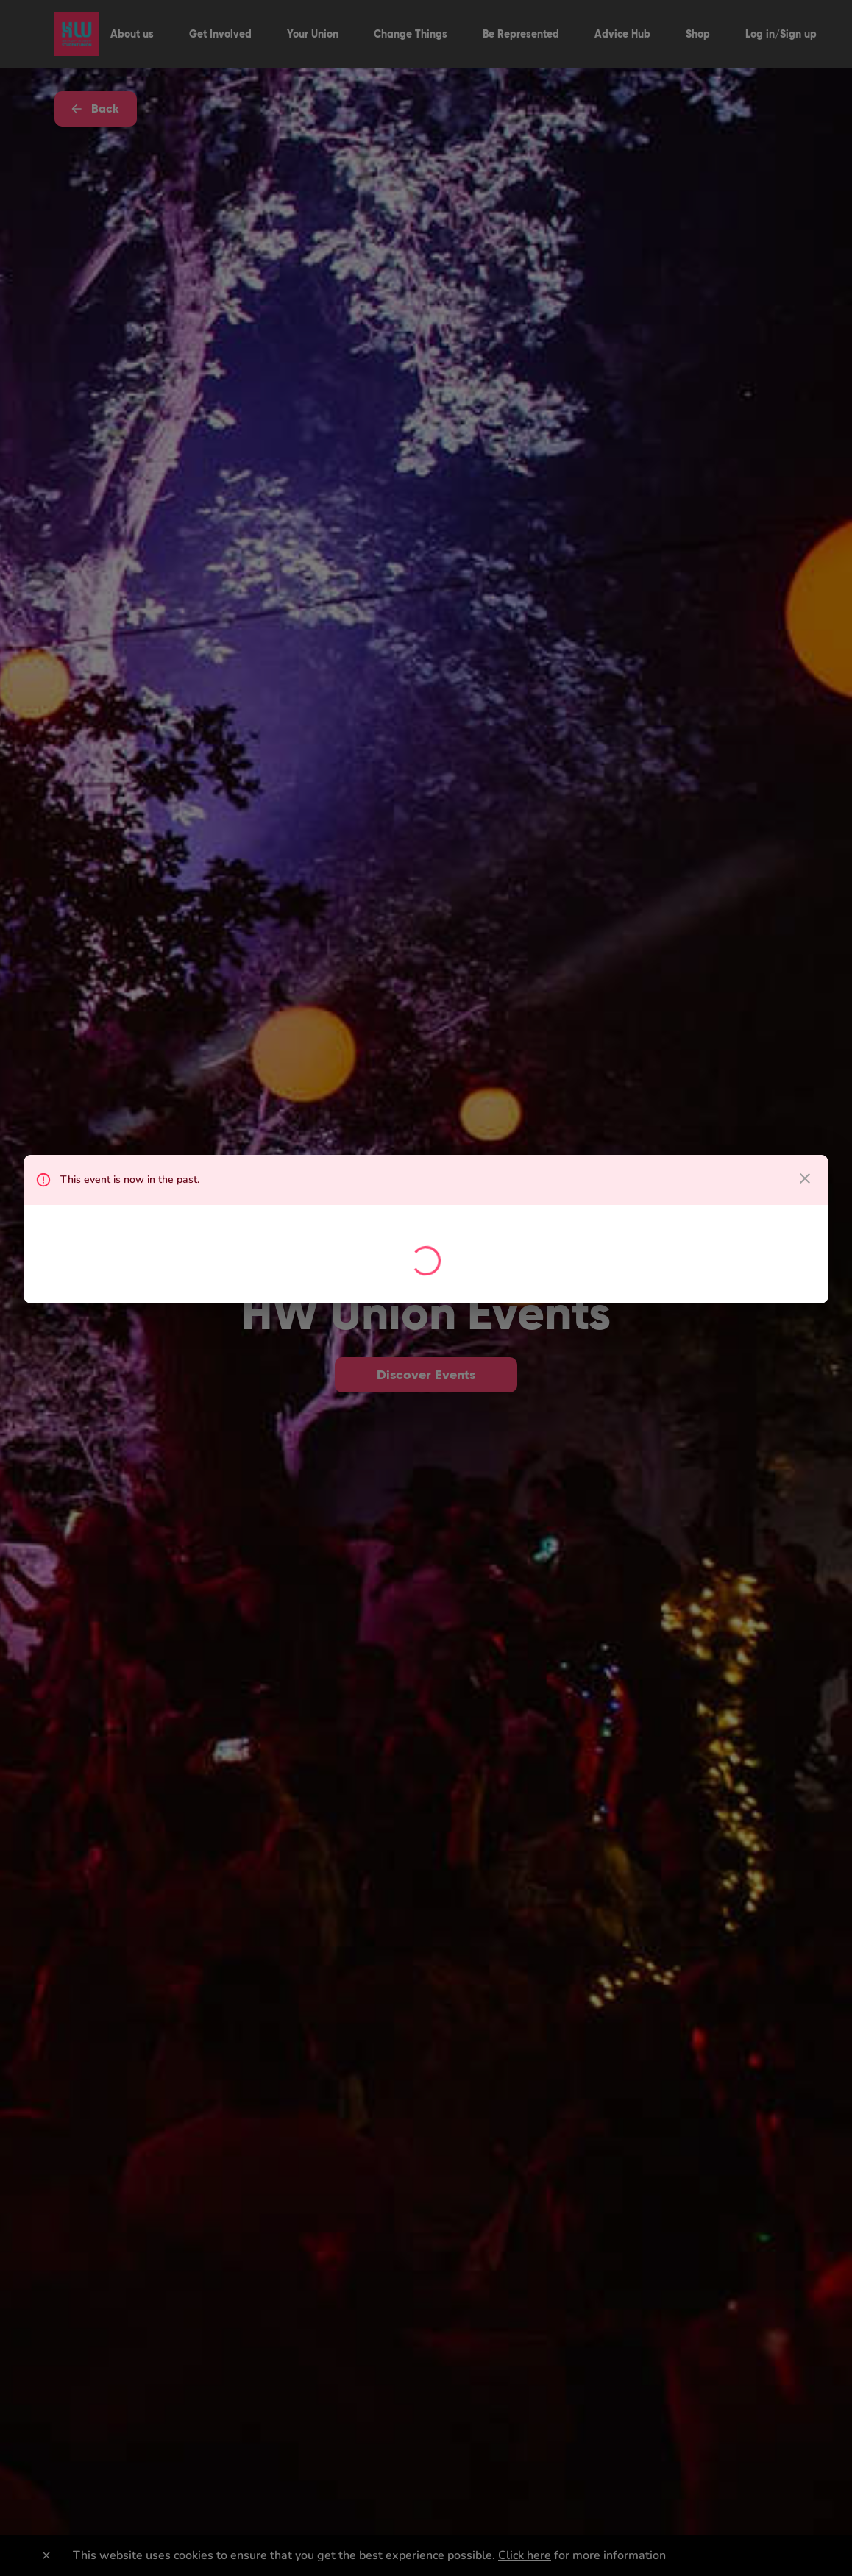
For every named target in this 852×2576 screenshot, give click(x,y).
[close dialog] (805, 1178)
